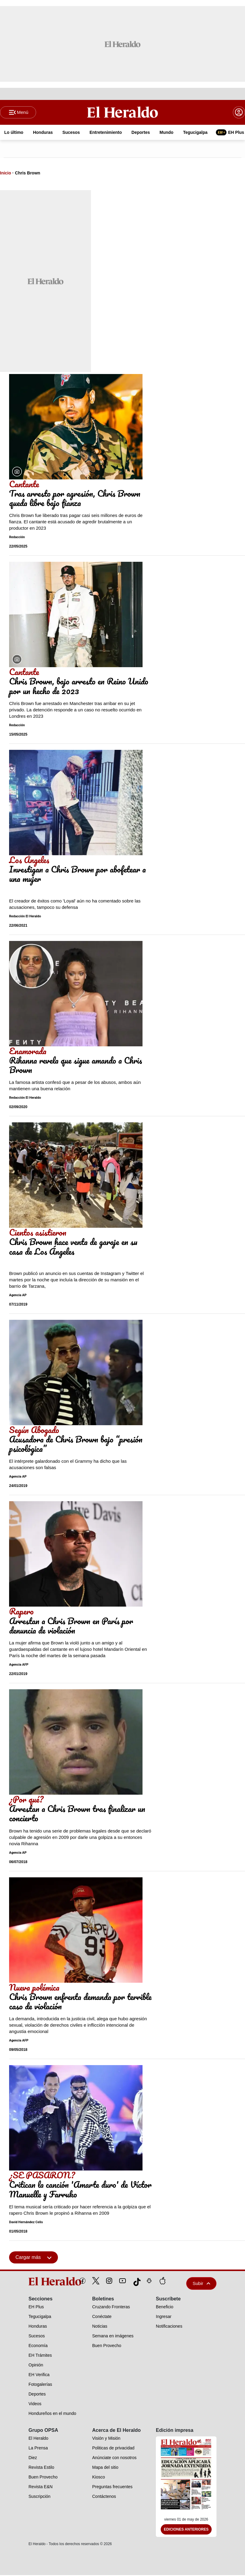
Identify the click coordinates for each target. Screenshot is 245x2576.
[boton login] (239, 113)
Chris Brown (27, 173)
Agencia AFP (19, 1665)
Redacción (17, 538)
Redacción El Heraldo (25, 917)
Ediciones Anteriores (186, 2530)
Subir (201, 2283)
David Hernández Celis (26, 2223)
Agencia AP (18, 1296)
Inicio (5, 173)
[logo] (41, 2282)
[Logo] (122, 112)
